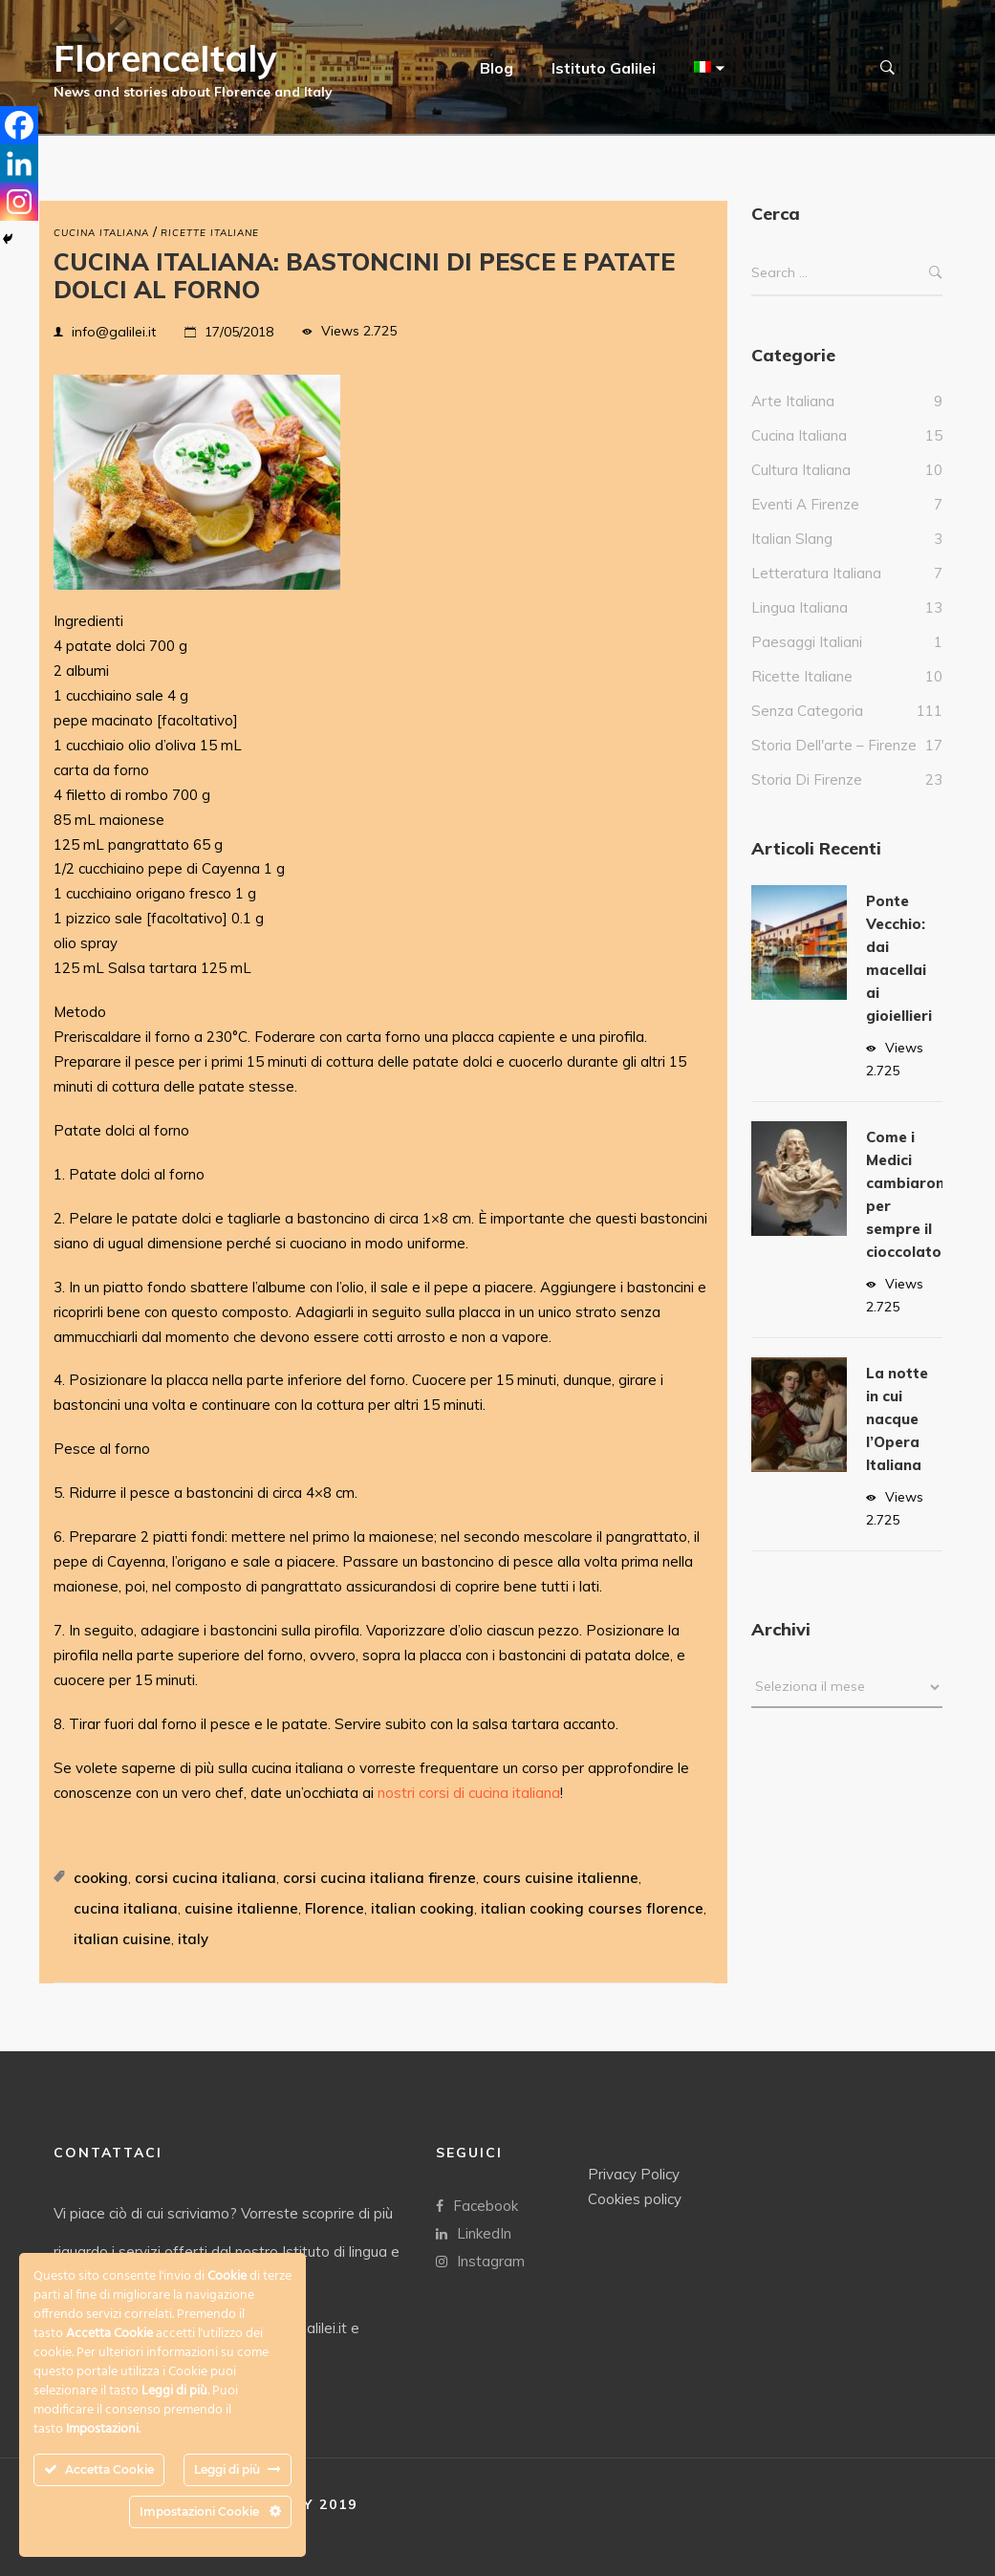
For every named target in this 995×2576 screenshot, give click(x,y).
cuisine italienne (241, 1908)
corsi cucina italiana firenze (379, 1878)
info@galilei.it (114, 331)
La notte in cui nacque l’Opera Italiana (897, 1438)
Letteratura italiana (816, 592)
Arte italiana (792, 420)
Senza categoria (807, 730)
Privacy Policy (634, 2173)
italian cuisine (122, 1939)
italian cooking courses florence (592, 1908)
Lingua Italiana (799, 626)
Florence (334, 1908)
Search (935, 292)
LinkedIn (473, 2232)
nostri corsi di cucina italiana (469, 1793)
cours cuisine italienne (560, 1878)
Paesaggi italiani (806, 661)
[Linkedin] (19, 163)
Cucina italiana (101, 233)
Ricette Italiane (210, 233)
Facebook (477, 2205)
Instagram (480, 2260)
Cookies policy (634, 2198)
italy (193, 1939)
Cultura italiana (801, 489)
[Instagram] (19, 202)
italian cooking (422, 1908)
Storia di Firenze (806, 799)
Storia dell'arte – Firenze (834, 764)
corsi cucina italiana (205, 1878)
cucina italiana (126, 1908)
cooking (101, 1878)
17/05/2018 (239, 331)
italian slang (792, 558)
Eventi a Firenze (805, 523)
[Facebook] (19, 125)
